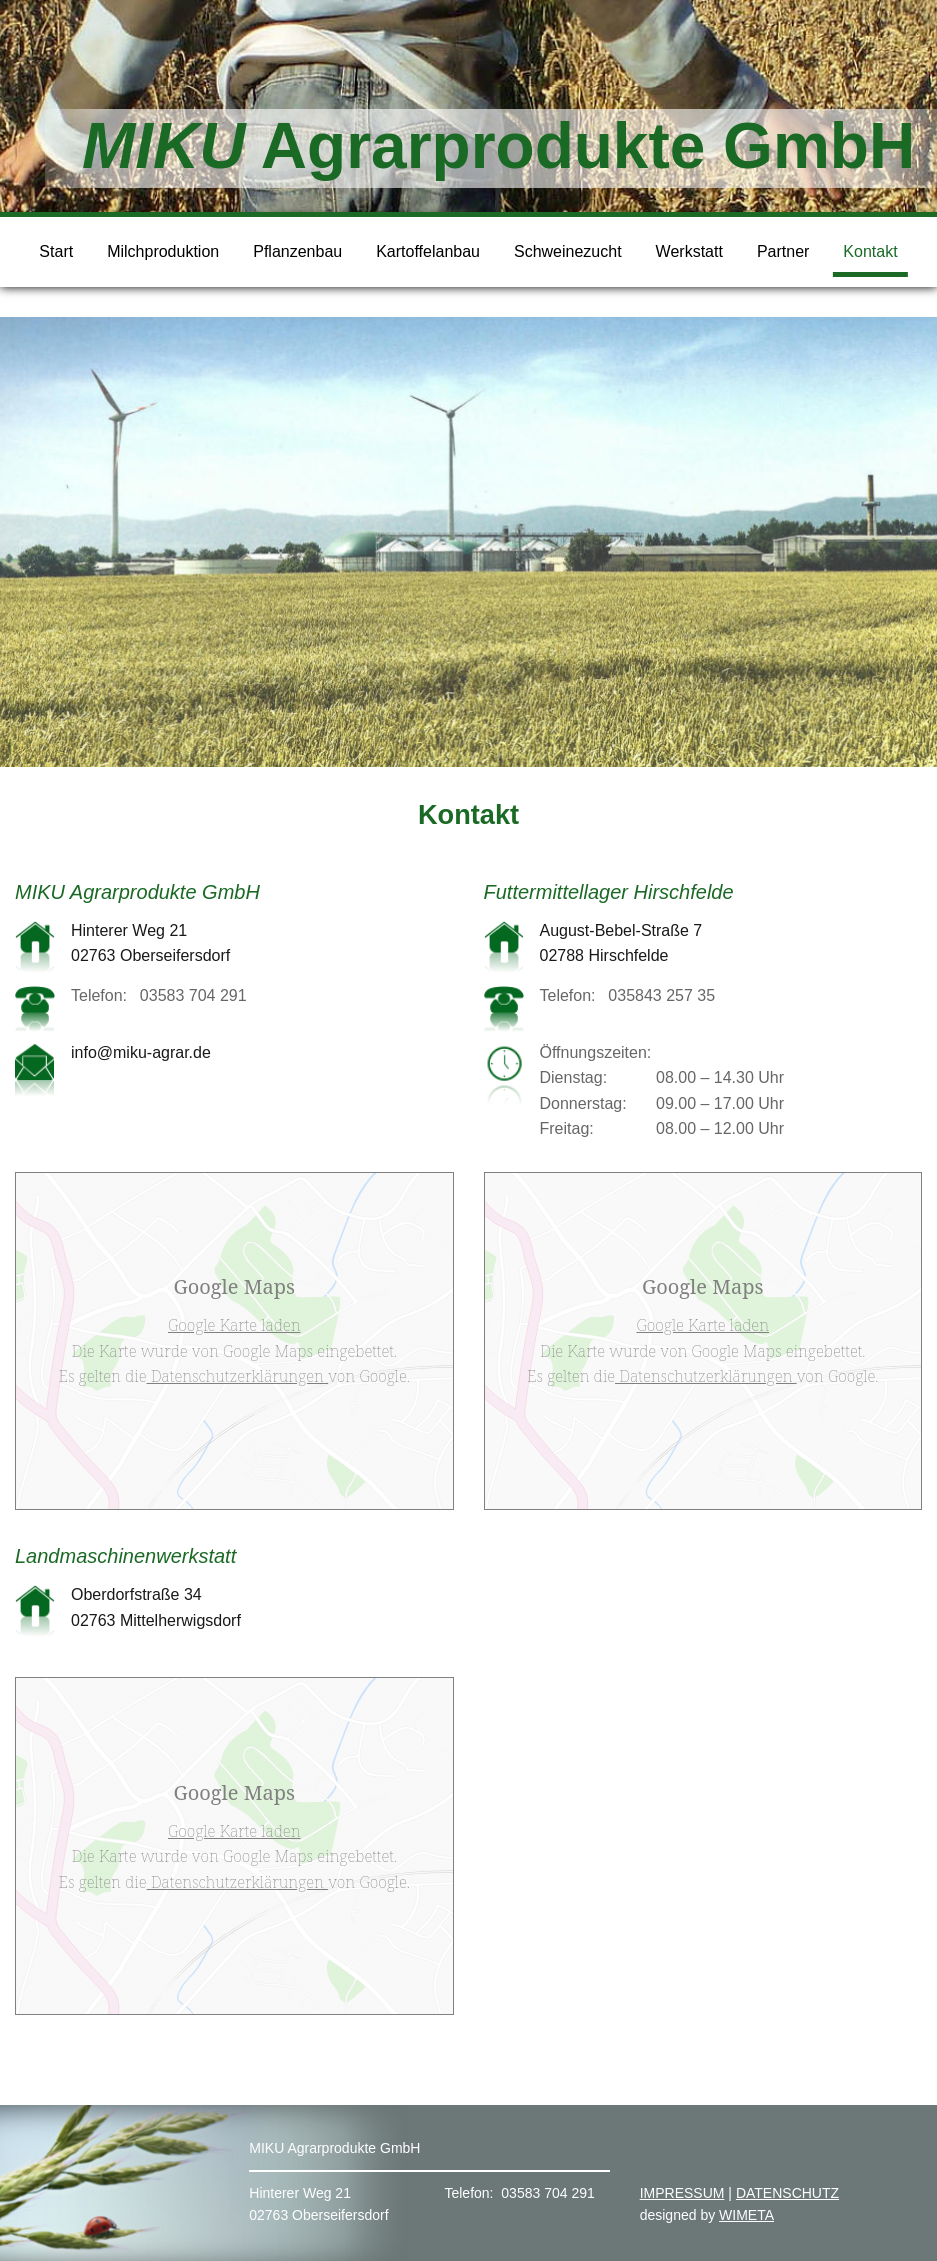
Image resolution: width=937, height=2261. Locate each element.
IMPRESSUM (682, 2193)
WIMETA (746, 2215)
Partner (783, 251)
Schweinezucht (568, 251)
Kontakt (870, 251)
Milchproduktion (163, 251)
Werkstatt (689, 251)
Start (56, 251)
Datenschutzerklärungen (238, 1376)
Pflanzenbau (297, 251)
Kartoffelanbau (428, 251)
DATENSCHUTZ (787, 2193)
